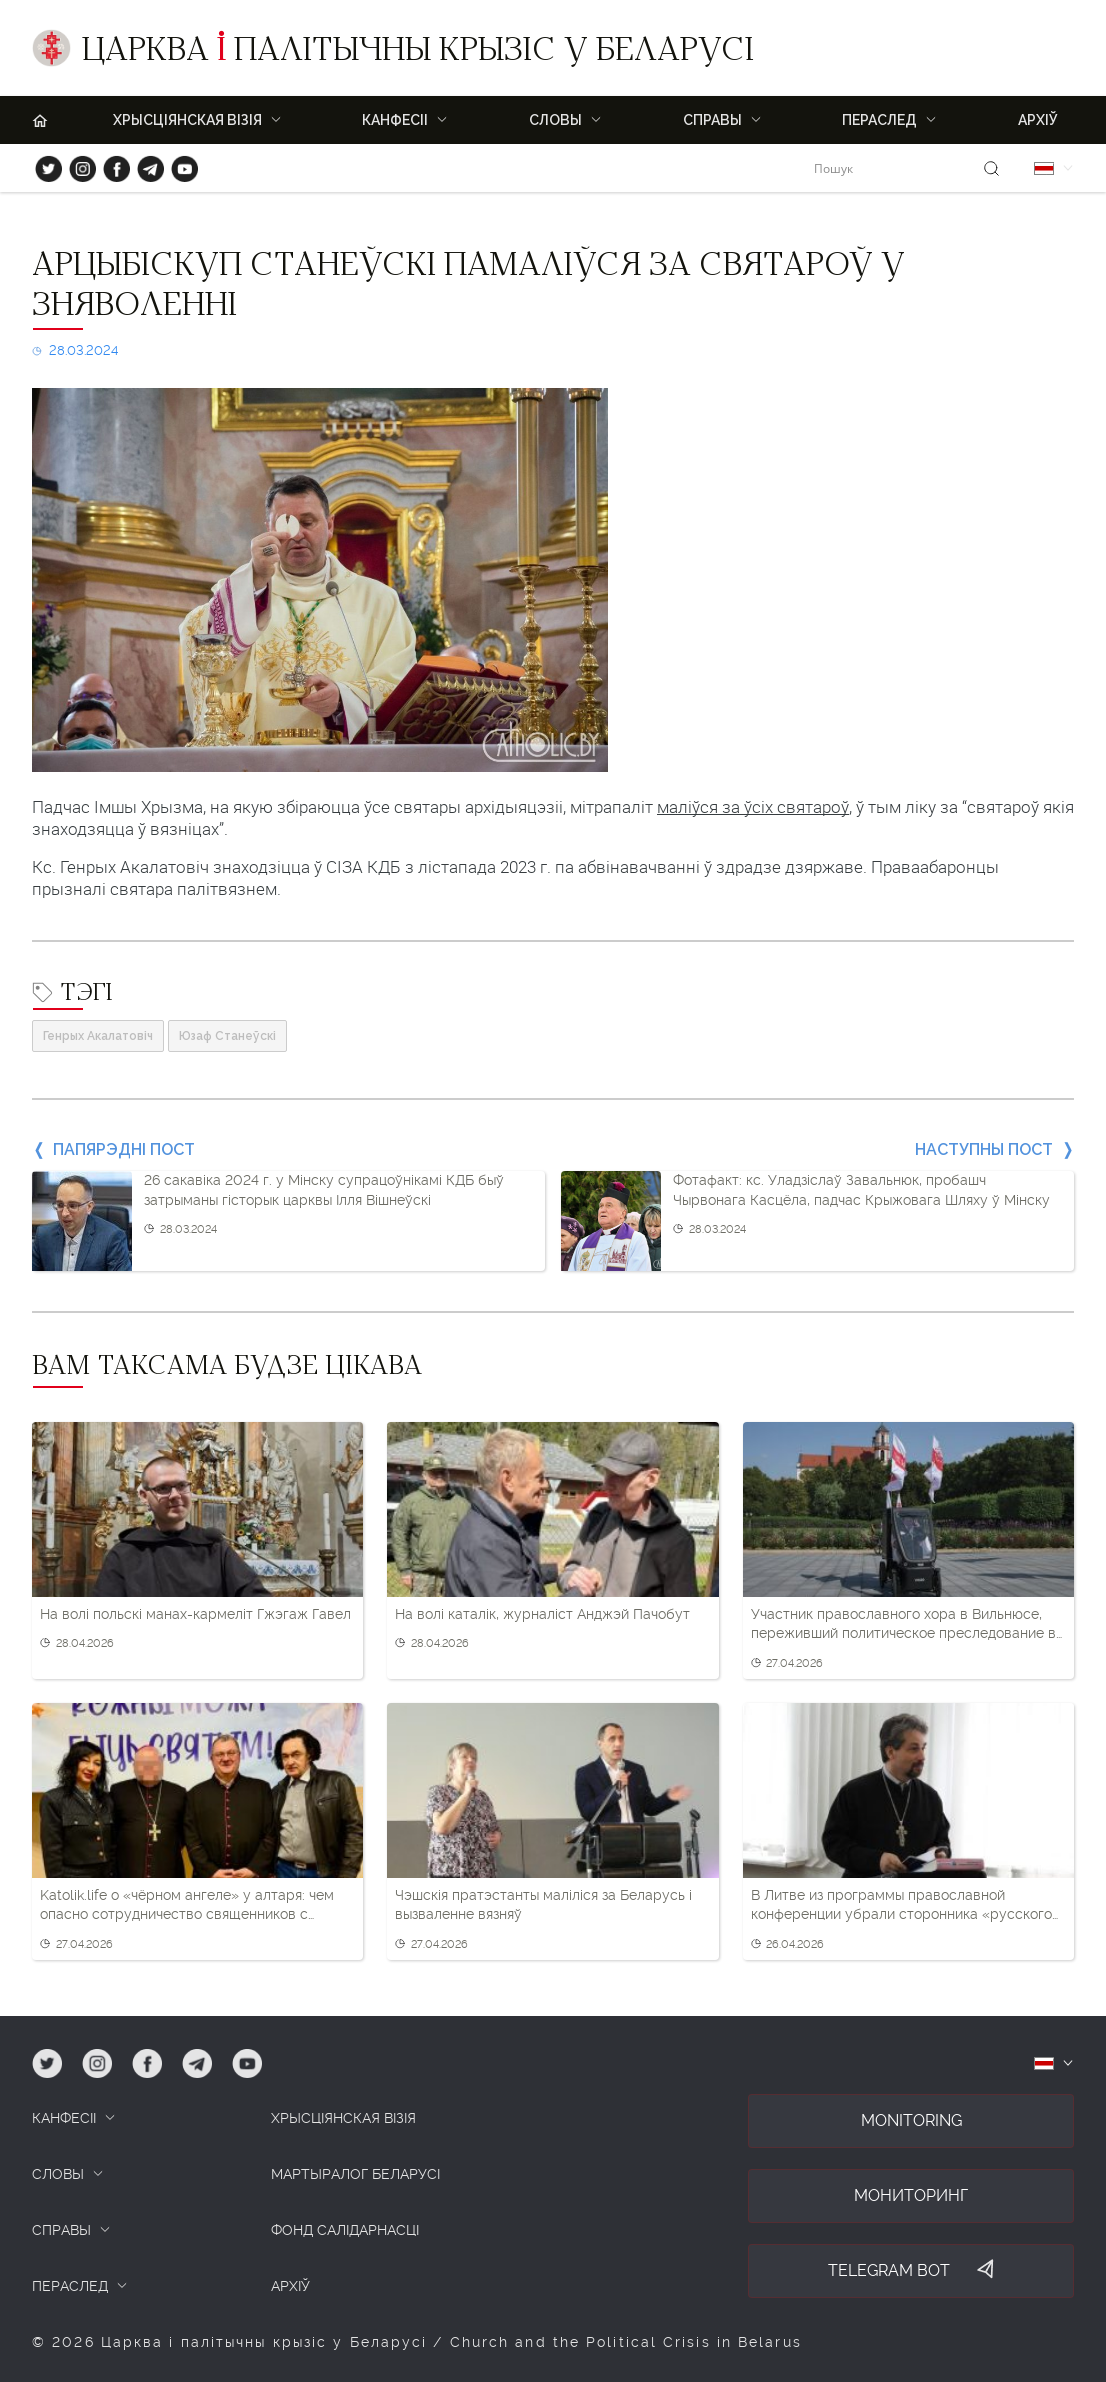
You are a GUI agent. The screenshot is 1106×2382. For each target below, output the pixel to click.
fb (110, 164)
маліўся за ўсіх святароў (753, 807)
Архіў (1038, 120)
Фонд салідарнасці (345, 2230)
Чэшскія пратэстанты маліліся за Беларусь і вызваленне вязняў (543, 1905)
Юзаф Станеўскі (227, 1036)
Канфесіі (395, 120)
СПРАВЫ (61, 2230)
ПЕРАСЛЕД (879, 120)
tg (144, 164)
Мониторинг (911, 2195)
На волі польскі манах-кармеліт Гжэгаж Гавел (195, 1614)
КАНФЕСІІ (64, 2118)
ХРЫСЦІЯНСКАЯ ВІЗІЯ (187, 120)
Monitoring (911, 2120)
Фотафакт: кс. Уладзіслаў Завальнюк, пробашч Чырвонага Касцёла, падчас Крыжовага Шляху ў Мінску (861, 1190)
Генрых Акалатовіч (98, 1036)
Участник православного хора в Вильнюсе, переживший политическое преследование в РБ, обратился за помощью (903, 1625)
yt (178, 164)
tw (44, 164)
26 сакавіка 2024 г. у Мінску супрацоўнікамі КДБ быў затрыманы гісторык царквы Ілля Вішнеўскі (324, 1190)
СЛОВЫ (58, 2174)
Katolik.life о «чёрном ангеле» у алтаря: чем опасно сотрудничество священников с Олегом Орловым (187, 1906)
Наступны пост (984, 1149)
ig (75, 164)
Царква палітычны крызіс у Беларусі (418, 53)
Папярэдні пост (124, 1149)
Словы (555, 120)
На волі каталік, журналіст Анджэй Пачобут (542, 1614)
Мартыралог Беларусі (355, 2174)
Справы (712, 120)
